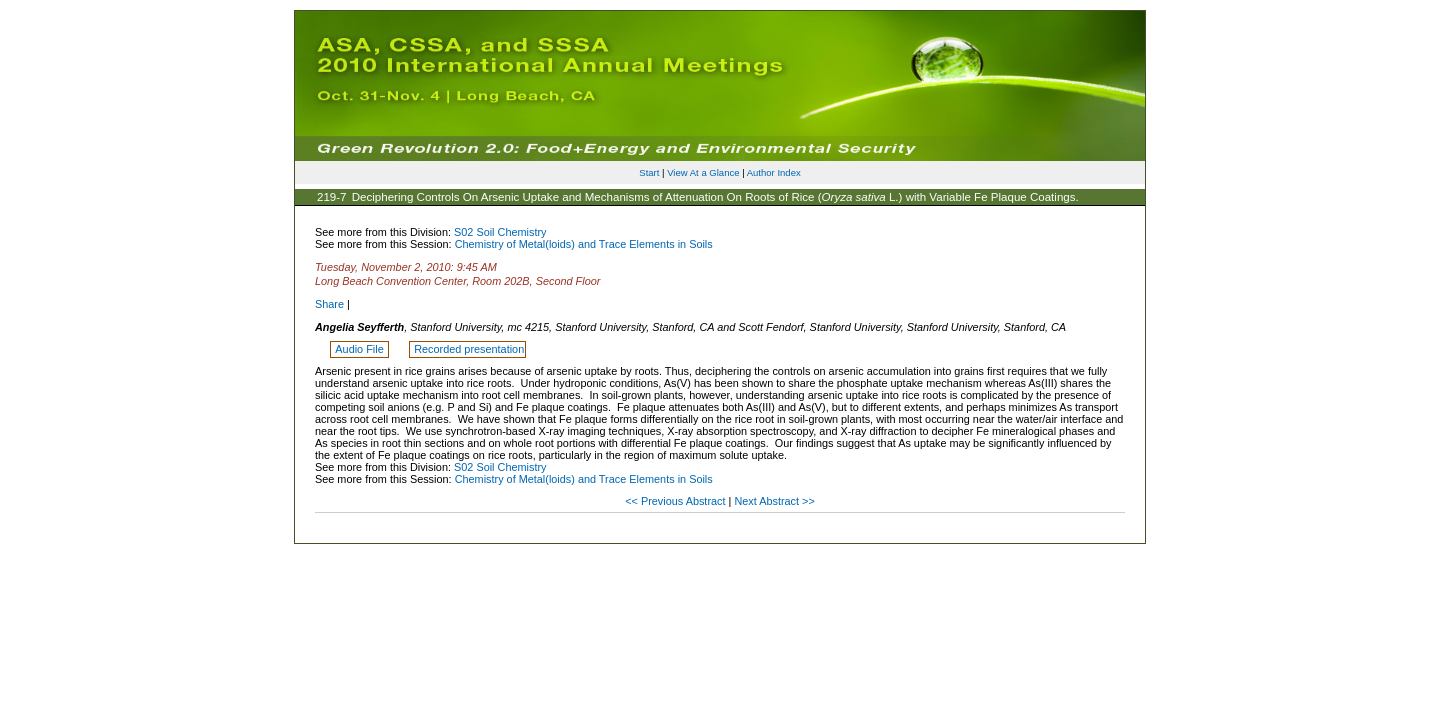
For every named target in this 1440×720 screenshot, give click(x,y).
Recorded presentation (469, 349)
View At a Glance (703, 172)
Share (329, 304)
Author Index (774, 172)
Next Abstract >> (774, 501)
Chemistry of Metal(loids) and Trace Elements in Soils (584, 244)
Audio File (360, 349)
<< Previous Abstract (676, 501)
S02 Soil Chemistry (500, 232)
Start (649, 172)
